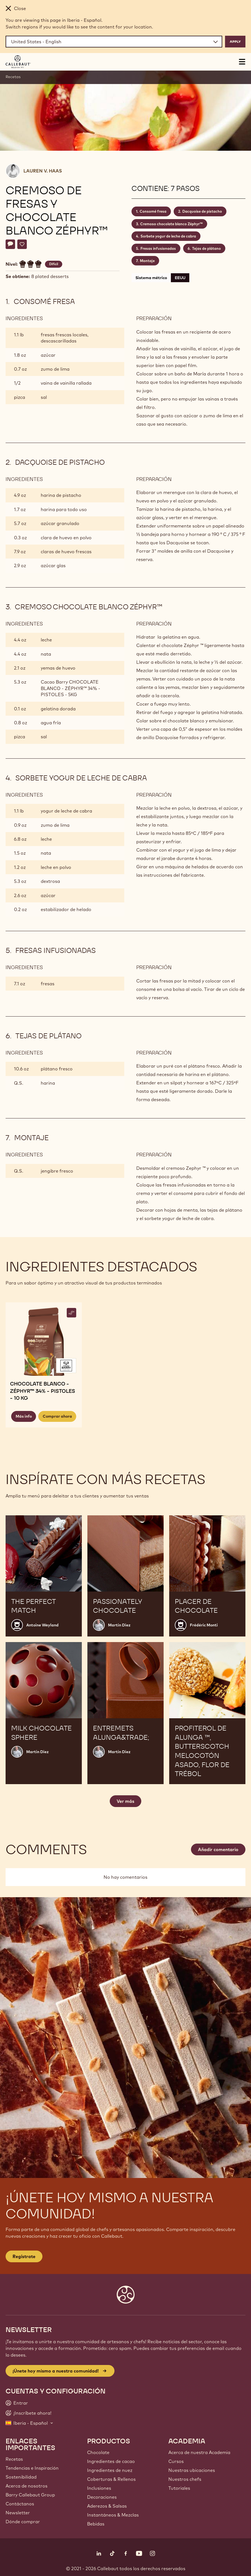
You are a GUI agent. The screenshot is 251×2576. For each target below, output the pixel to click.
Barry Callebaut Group (30, 2495)
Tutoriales (179, 2488)
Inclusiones (99, 2488)
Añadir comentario (218, 1849)
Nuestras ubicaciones (191, 2470)
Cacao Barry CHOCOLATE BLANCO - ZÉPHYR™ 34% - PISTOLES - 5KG (70, 688)
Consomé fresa (153, 211)
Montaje (147, 260)
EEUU (180, 277)
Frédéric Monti (204, 1625)
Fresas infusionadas (158, 248)
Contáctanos (20, 2503)
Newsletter (18, 2512)
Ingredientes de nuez (109, 2470)
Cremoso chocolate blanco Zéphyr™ (171, 224)
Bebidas (95, 2524)
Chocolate (98, 2452)
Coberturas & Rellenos (111, 2479)
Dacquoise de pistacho (202, 211)
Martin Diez (119, 1625)
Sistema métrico (151, 277)
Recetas (13, 76)
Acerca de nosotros (26, 2486)
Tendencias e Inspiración (32, 2468)
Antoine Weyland (42, 1625)
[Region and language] (114, 41)
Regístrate (24, 2256)
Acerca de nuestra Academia (199, 2452)
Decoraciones (102, 2497)
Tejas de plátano (206, 248)
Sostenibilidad (21, 2477)
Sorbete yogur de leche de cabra (168, 236)
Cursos (176, 2461)
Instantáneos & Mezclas (113, 2515)
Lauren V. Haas (42, 171)
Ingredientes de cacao (111, 2461)
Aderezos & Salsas (107, 2506)
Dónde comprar (23, 2521)
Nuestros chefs (184, 2479)
